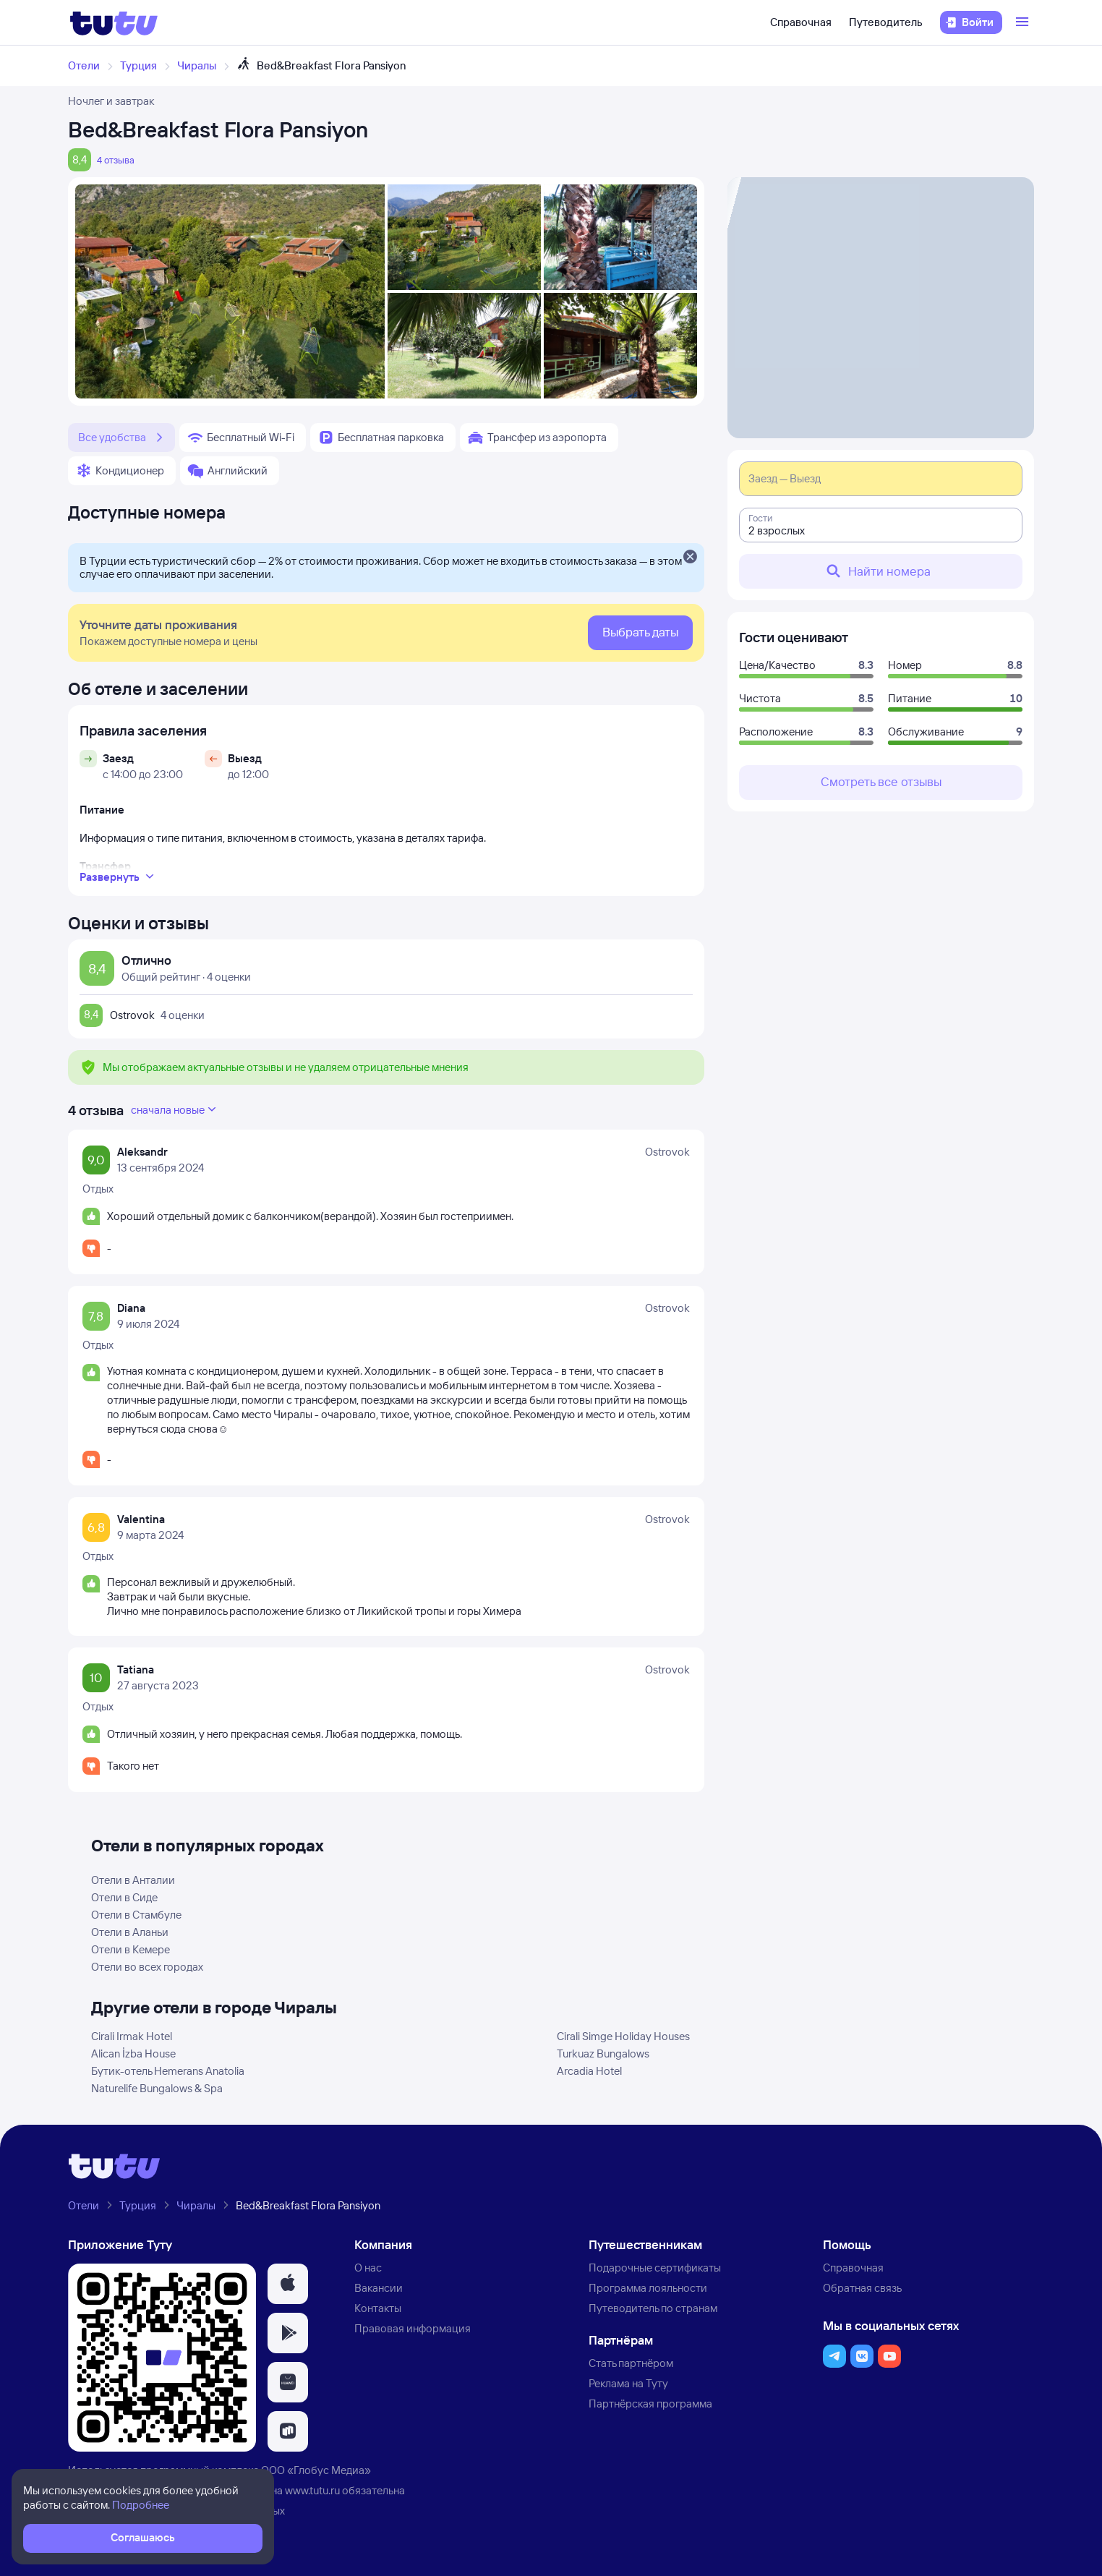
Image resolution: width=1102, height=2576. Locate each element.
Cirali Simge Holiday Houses (623, 2036)
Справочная (801, 22)
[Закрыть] (689, 557)
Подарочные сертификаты (655, 2267)
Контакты (377, 2308)
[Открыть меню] (1024, 22)
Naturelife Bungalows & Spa (157, 2088)
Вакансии (378, 2288)
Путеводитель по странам (653, 2308)
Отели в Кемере (130, 1949)
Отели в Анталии (133, 1880)
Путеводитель (886, 22)
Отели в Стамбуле (136, 1915)
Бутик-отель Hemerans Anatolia (167, 2071)
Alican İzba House (133, 2053)
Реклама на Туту (628, 2383)
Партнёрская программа (650, 2403)
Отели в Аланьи (129, 1932)
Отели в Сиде (124, 1897)
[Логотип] (114, 22)
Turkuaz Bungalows (603, 2053)
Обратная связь (862, 2288)
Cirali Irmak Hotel (131, 2036)
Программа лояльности (648, 2288)
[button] (288, 2284)
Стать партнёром (631, 2363)
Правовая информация (412, 2328)
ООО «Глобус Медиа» (316, 2470)
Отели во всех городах (147, 1967)
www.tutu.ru (312, 2490)
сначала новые (175, 1109)
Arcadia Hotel (589, 2071)
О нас (368, 2267)
